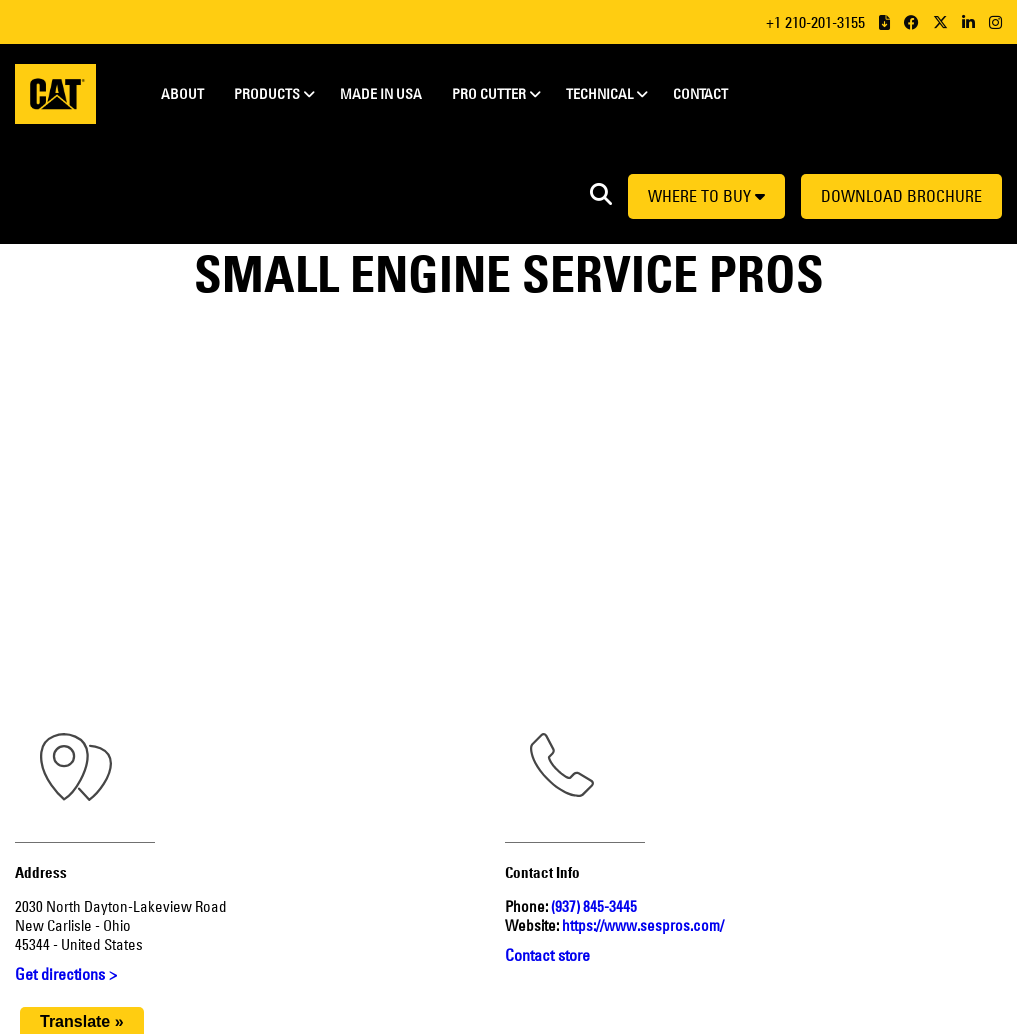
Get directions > (66, 974)
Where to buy (706, 196)
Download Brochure (901, 196)
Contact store (547, 955)
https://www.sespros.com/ (643, 925)
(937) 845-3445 (594, 906)
